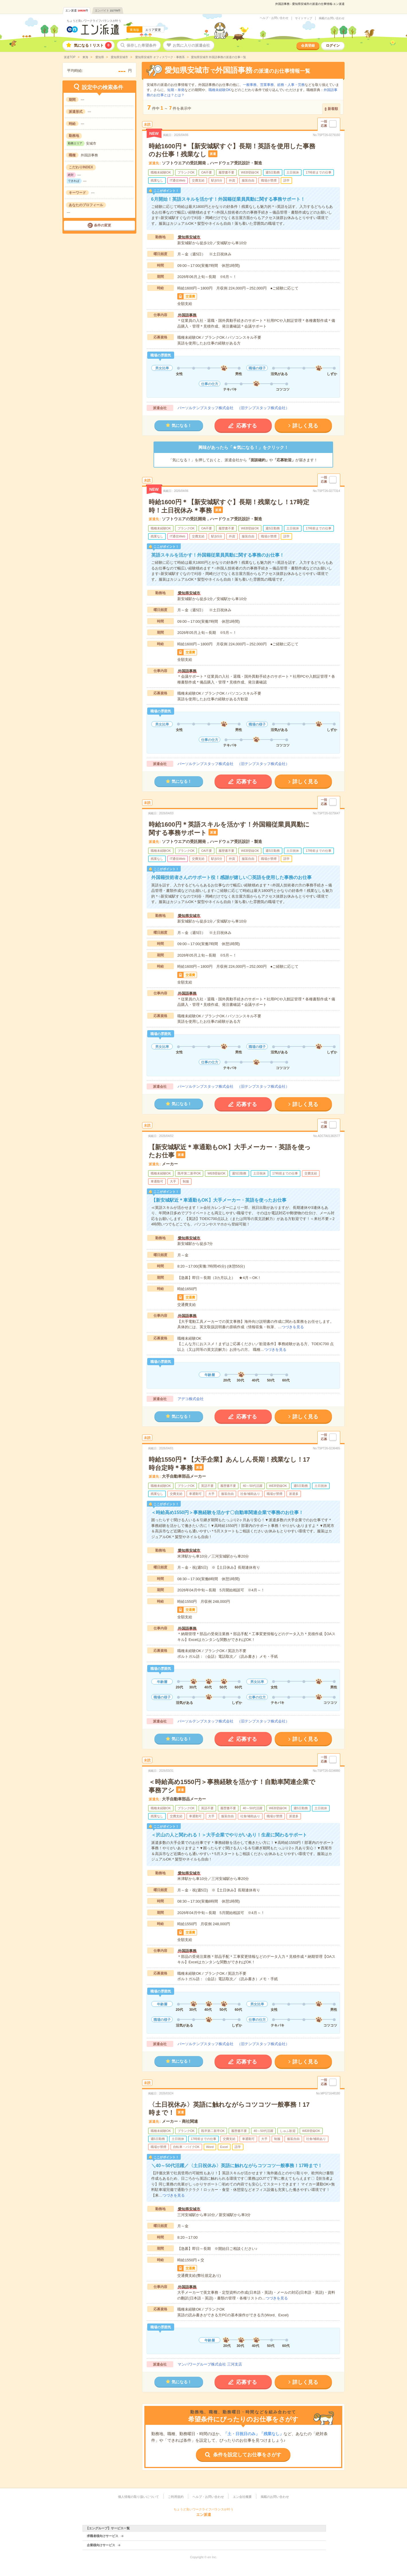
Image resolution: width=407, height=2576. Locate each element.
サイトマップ (303, 18)
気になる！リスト (93, 45)
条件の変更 (102, 225)
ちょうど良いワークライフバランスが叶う (94, 20)
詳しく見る (305, 426)
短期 (170, 90)
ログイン (333, 46)
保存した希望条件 (141, 45)
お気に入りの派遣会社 (191, 45)
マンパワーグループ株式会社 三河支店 (210, 2364)
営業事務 (267, 85)
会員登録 (308, 46)
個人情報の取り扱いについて (138, 2496)
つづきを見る (293, 1327)
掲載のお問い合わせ (332, 18)
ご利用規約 (176, 2496)
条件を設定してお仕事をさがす (247, 2454)
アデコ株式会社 (191, 1399)
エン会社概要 (242, 2496)
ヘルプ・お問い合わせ (274, 18)
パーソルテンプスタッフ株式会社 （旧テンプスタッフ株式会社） (233, 408)
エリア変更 (153, 29)
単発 (181, 90)
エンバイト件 (108, 10)
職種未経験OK (220, 90)
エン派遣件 (76, 10)
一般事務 (250, 85)
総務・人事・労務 (291, 85)
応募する (246, 426)
